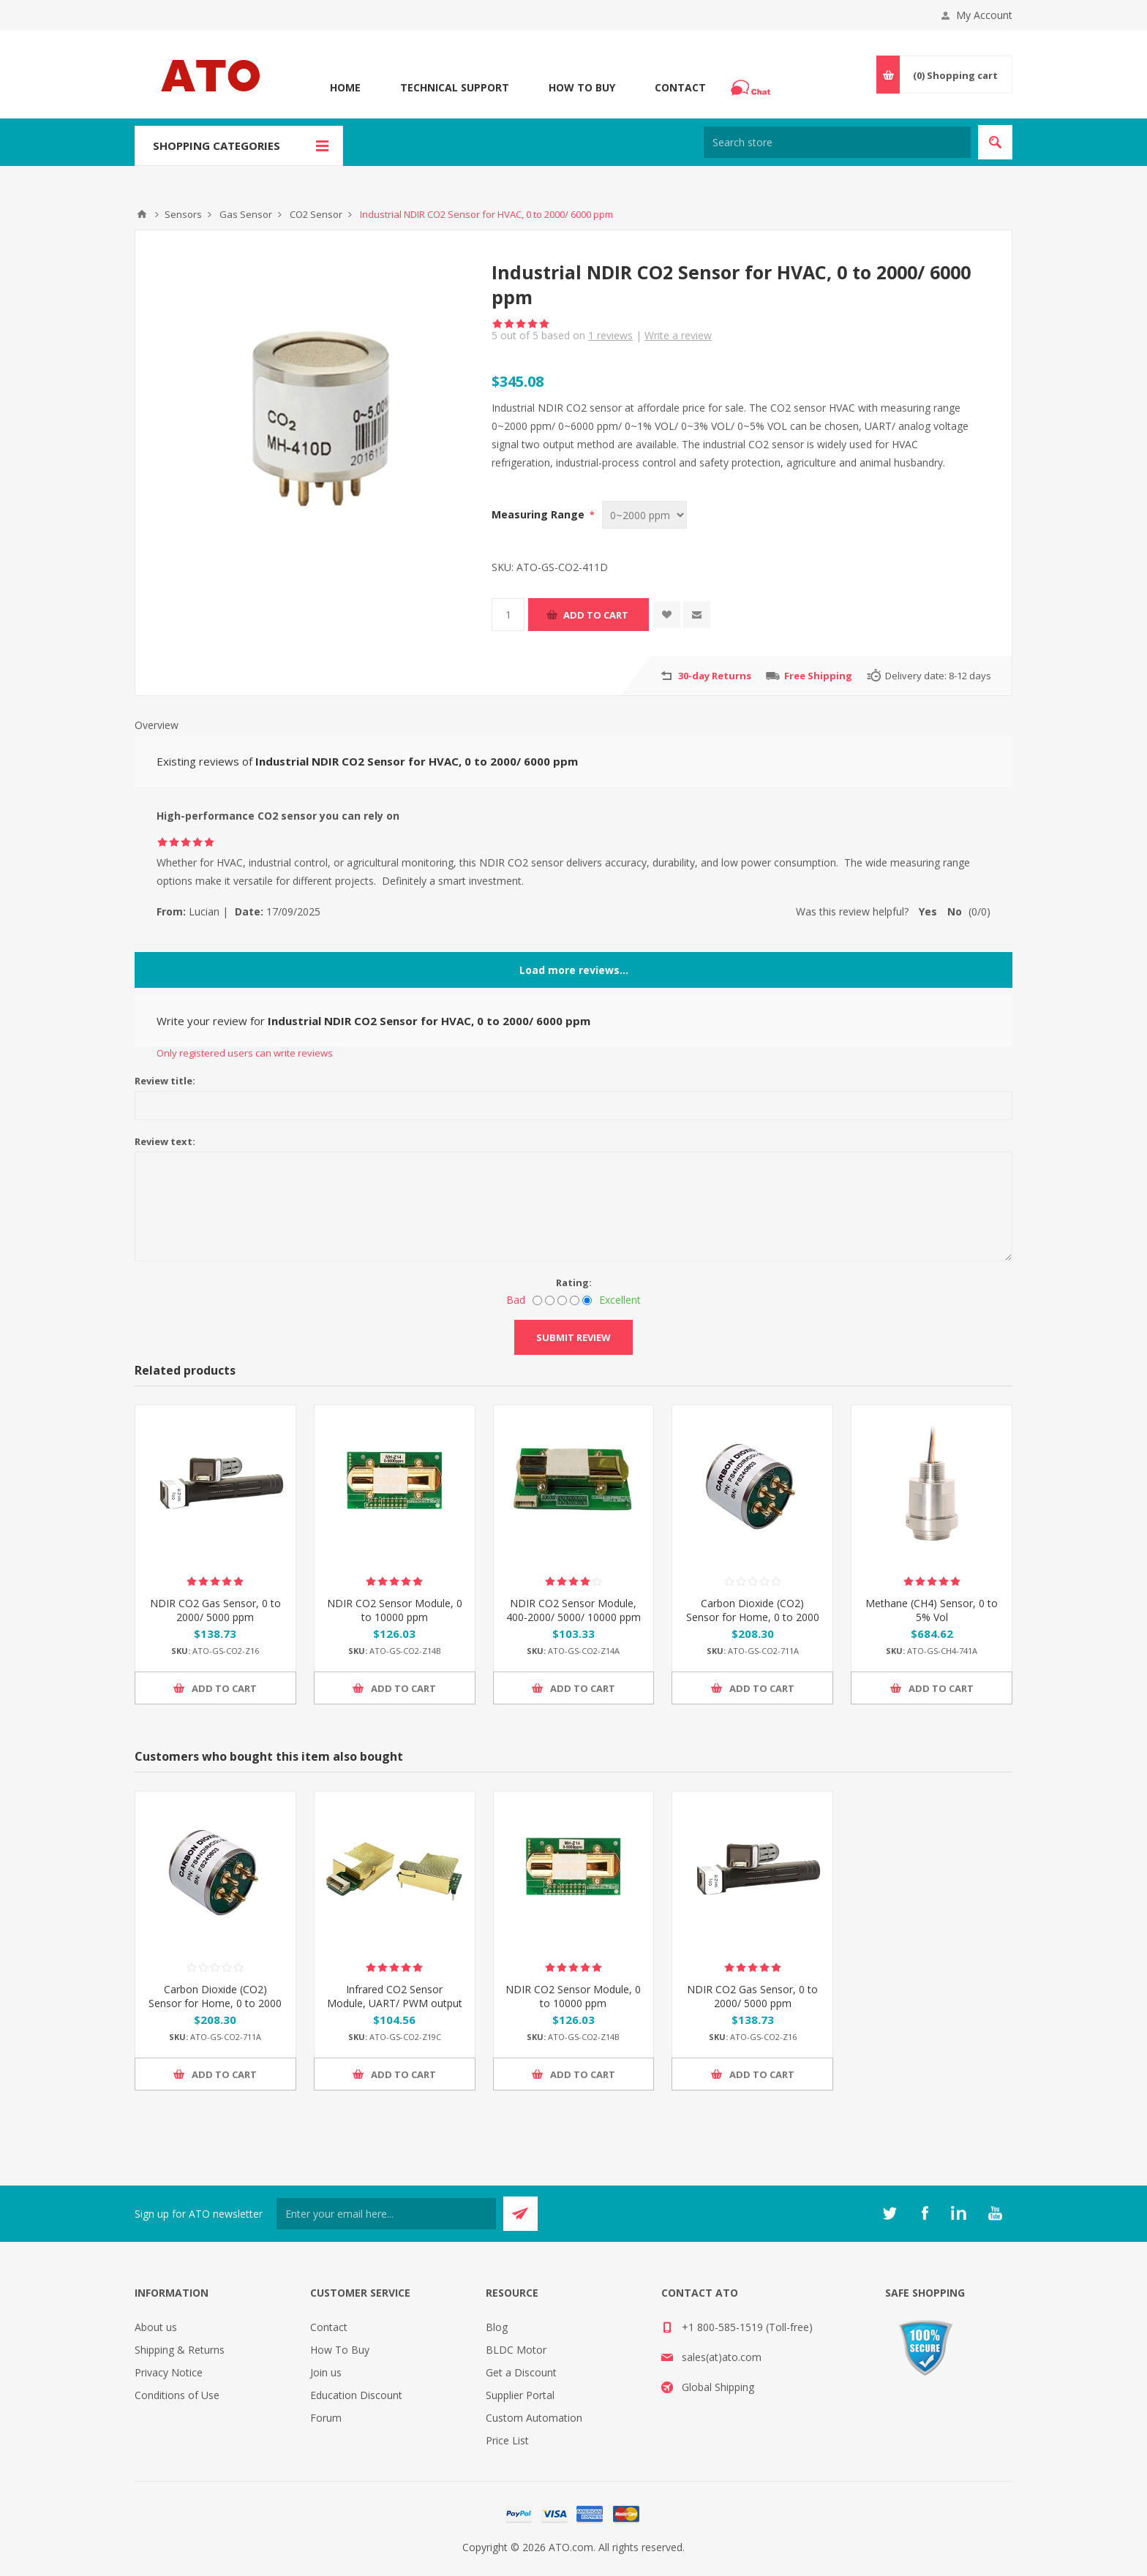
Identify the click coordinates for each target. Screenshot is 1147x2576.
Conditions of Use (177, 2395)
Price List (507, 2440)
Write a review (678, 335)
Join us (326, 2372)
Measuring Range (539, 514)
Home (345, 87)
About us (156, 2327)
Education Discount (356, 2395)
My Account (984, 15)
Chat (753, 83)
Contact (680, 87)
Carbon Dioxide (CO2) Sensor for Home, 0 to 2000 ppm (752, 1617)
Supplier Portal (520, 2395)
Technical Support (454, 87)
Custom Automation (534, 2418)
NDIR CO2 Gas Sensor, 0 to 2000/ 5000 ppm (215, 1610)
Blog (497, 2327)
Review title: (165, 1080)
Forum (326, 2418)
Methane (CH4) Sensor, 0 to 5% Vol (931, 1610)
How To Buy (582, 87)
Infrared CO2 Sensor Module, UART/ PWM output (394, 1996)
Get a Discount (521, 2372)
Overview (156, 725)
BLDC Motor (516, 2350)
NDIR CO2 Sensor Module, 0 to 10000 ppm (394, 1610)
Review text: (165, 1141)
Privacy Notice (169, 2372)
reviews (610, 335)
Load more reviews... (573, 970)
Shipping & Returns (180, 2350)
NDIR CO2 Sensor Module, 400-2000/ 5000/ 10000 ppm (573, 1610)
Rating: (574, 1282)
